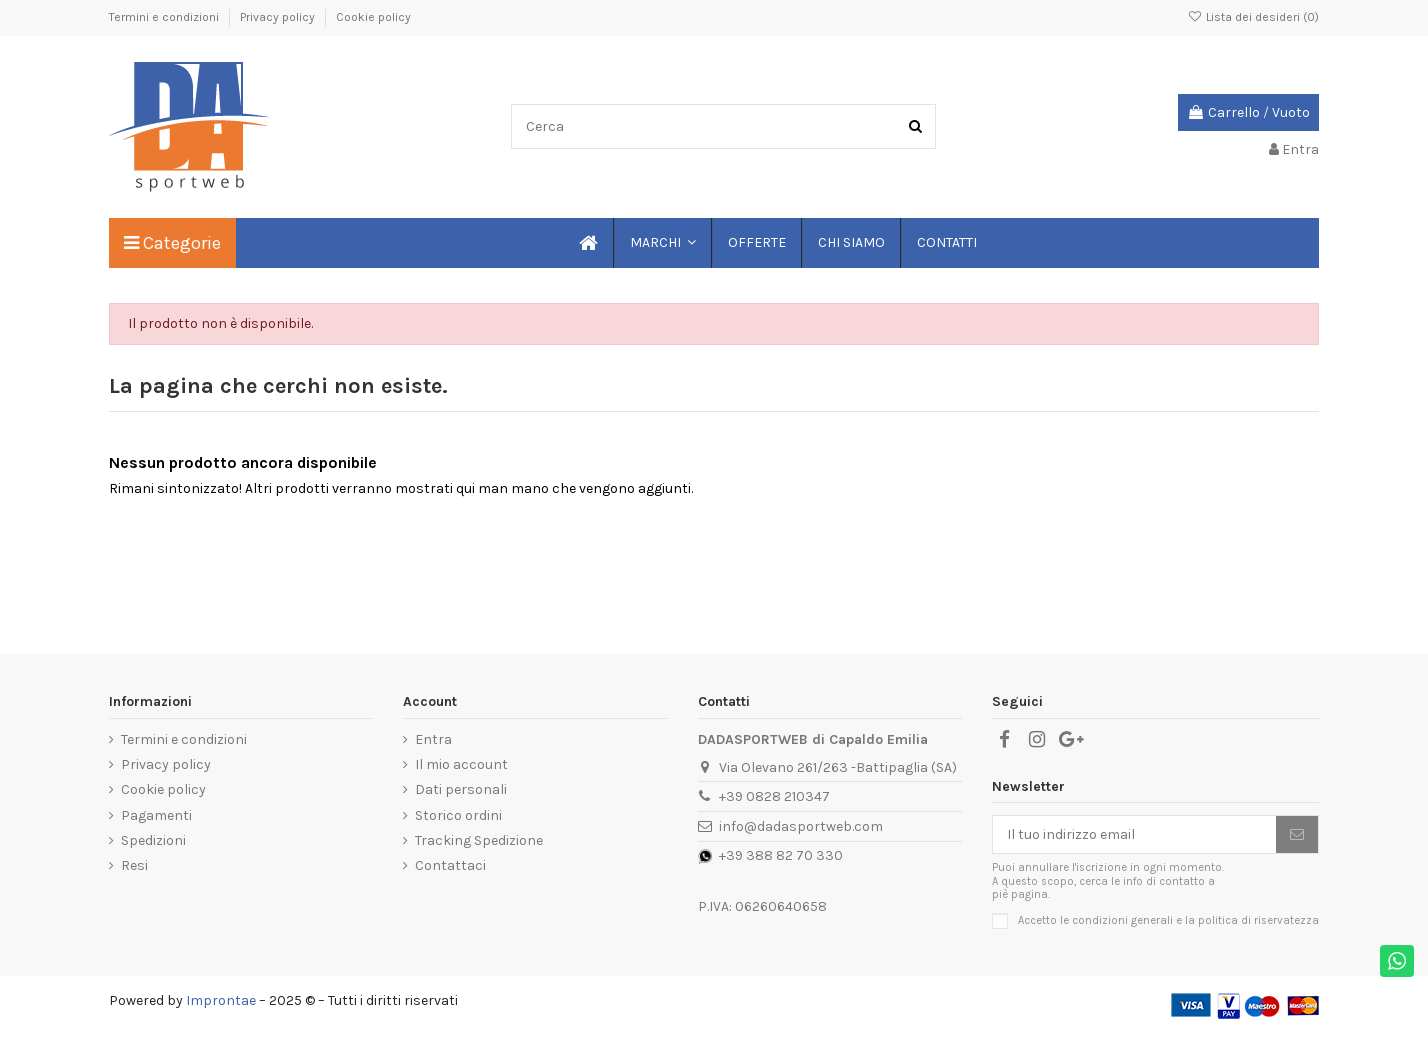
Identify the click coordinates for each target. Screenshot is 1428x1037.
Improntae (221, 1000)
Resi (134, 865)
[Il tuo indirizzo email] (1134, 835)
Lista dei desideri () (1253, 17)
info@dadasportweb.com (801, 826)
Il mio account (461, 764)
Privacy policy (279, 17)
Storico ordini (458, 815)
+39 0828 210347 (774, 796)
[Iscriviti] (1297, 835)
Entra (433, 739)
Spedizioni (153, 840)
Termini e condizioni (165, 17)
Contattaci (450, 865)
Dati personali (461, 789)
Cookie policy (373, 17)
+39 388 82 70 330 (781, 855)
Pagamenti (156, 815)
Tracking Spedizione (479, 840)
